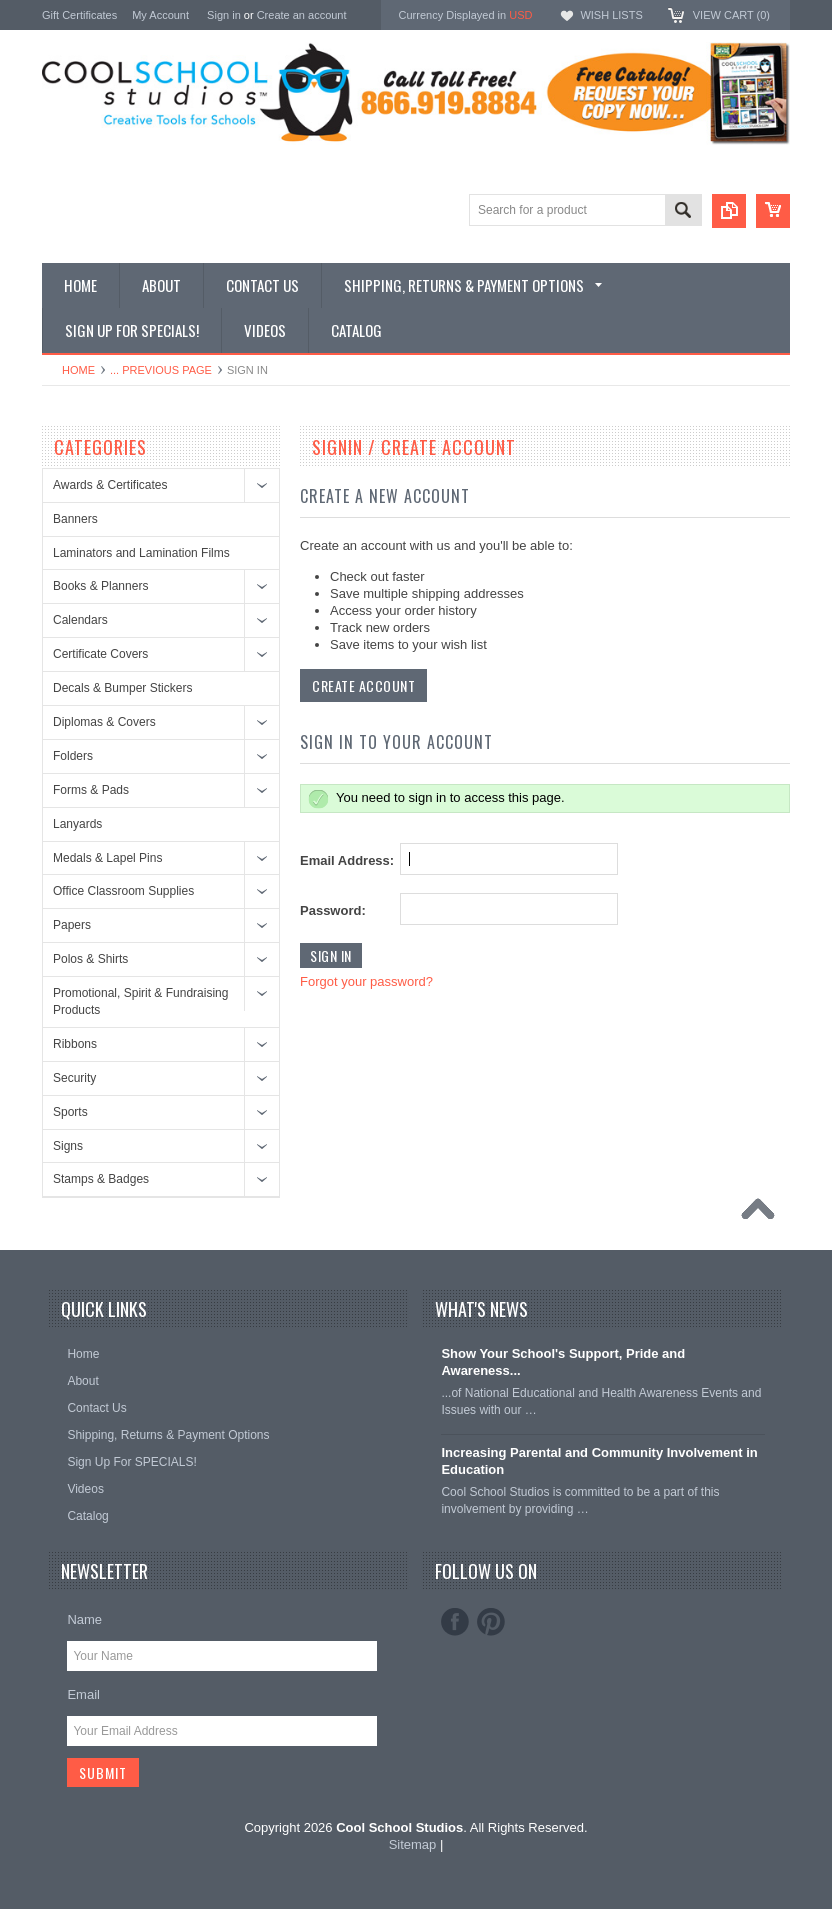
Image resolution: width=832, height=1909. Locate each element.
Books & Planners (100, 586)
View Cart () (731, 15)
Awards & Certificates (110, 485)
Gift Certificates (79, 15)
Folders (73, 756)
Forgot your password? (366, 981)
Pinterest (491, 1622)
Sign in (224, 15)
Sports (70, 1112)
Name (84, 1619)
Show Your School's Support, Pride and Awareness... (563, 1362)
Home (78, 370)
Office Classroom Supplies (123, 891)
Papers (72, 925)
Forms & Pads (91, 790)
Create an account (302, 15)
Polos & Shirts (90, 959)
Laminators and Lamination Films (141, 553)
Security (74, 1078)
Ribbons (75, 1044)
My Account (160, 15)
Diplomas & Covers (104, 722)
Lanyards (77, 824)
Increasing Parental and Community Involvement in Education (599, 1461)
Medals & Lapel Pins (107, 858)
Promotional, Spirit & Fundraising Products (140, 1001)
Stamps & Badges (101, 1179)
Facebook (455, 1622)
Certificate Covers (100, 654)
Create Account (363, 685)
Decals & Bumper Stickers (122, 688)
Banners (75, 519)
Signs (68, 1146)
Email (83, 1694)
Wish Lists (611, 15)
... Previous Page (161, 370)
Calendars (80, 620)
